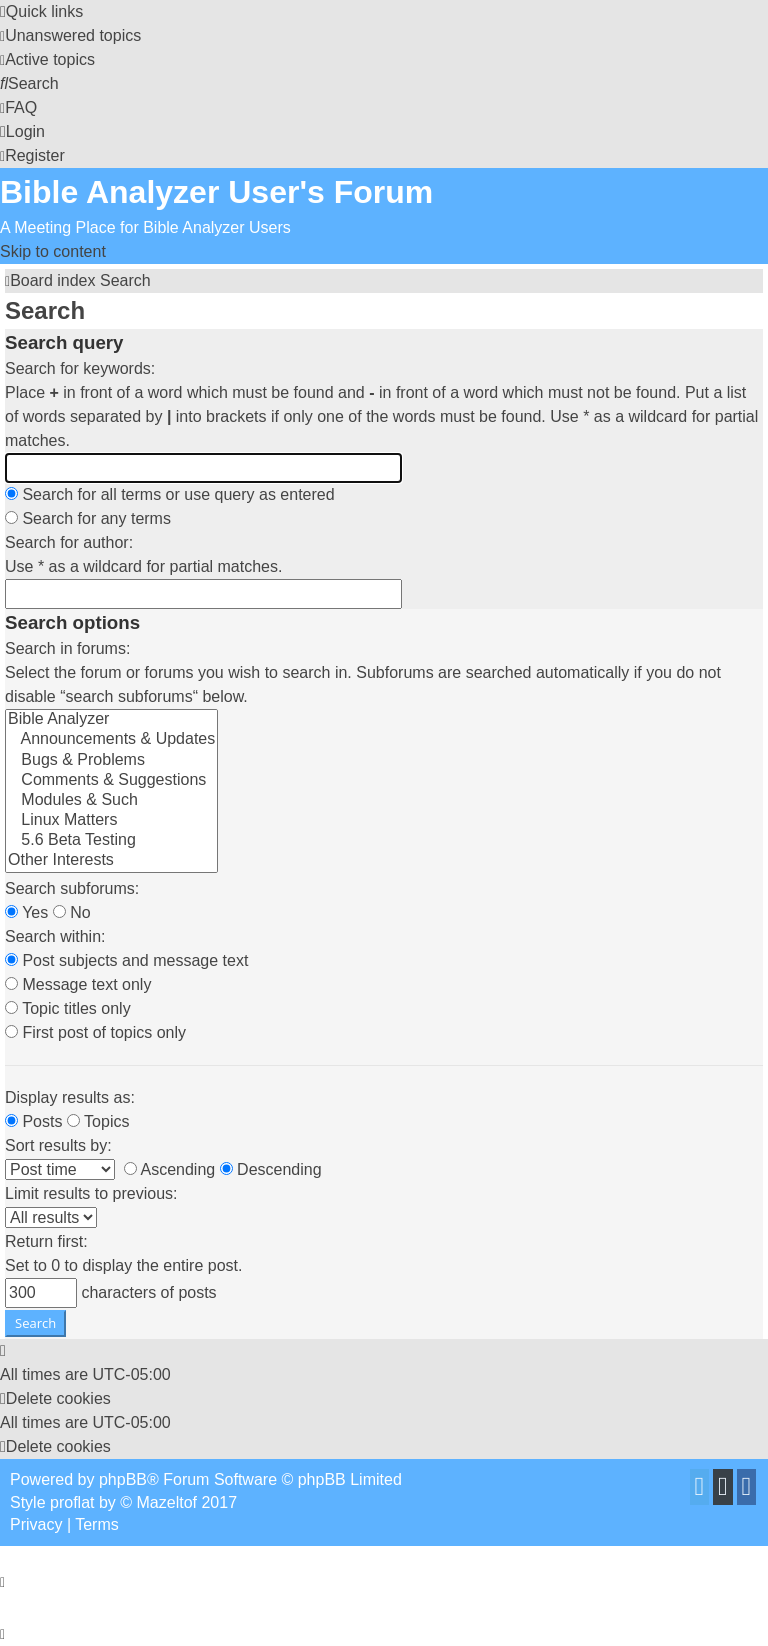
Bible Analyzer (111, 720)
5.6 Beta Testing (111, 841)
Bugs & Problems (111, 761)
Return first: (46, 1241)
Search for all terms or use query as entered (170, 494)
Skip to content (53, 251)
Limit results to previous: (91, 1193)
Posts (33, 1121)
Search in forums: (67, 648)
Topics (98, 1121)
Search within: (55, 936)
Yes (26, 912)
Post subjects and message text (126, 960)
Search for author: (69, 542)
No (72, 912)
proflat (72, 1502)
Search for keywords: (80, 368)
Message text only (78, 984)
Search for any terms (88, 518)
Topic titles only (68, 1008)
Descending (271, 1169)
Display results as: (70, 1097)
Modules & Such (111, 801)
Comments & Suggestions (111, 781)
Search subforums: (72, 888)
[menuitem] (70, 35)
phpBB (123, 1479)
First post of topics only (95, 1032)
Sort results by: (58, 1145)
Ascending (169, 1169)
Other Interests (111, 861)
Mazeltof (167, 1502)
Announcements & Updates (111, 740)
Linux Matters (111, 821)
